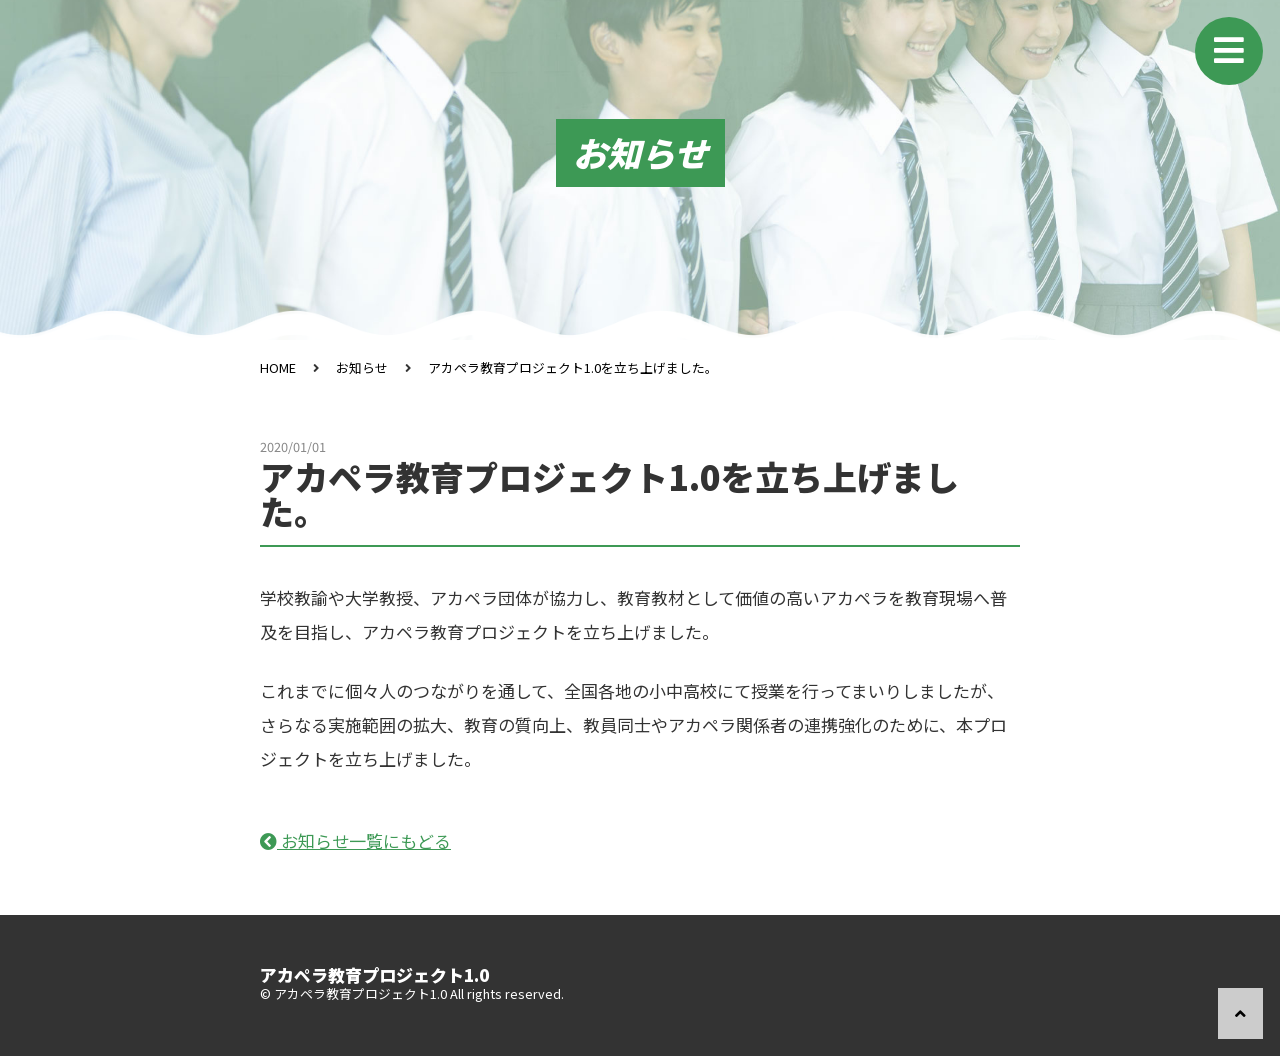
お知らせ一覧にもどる (355, 840)
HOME (278, 367)
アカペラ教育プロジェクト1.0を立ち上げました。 (573, 367)
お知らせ (362, 367)
